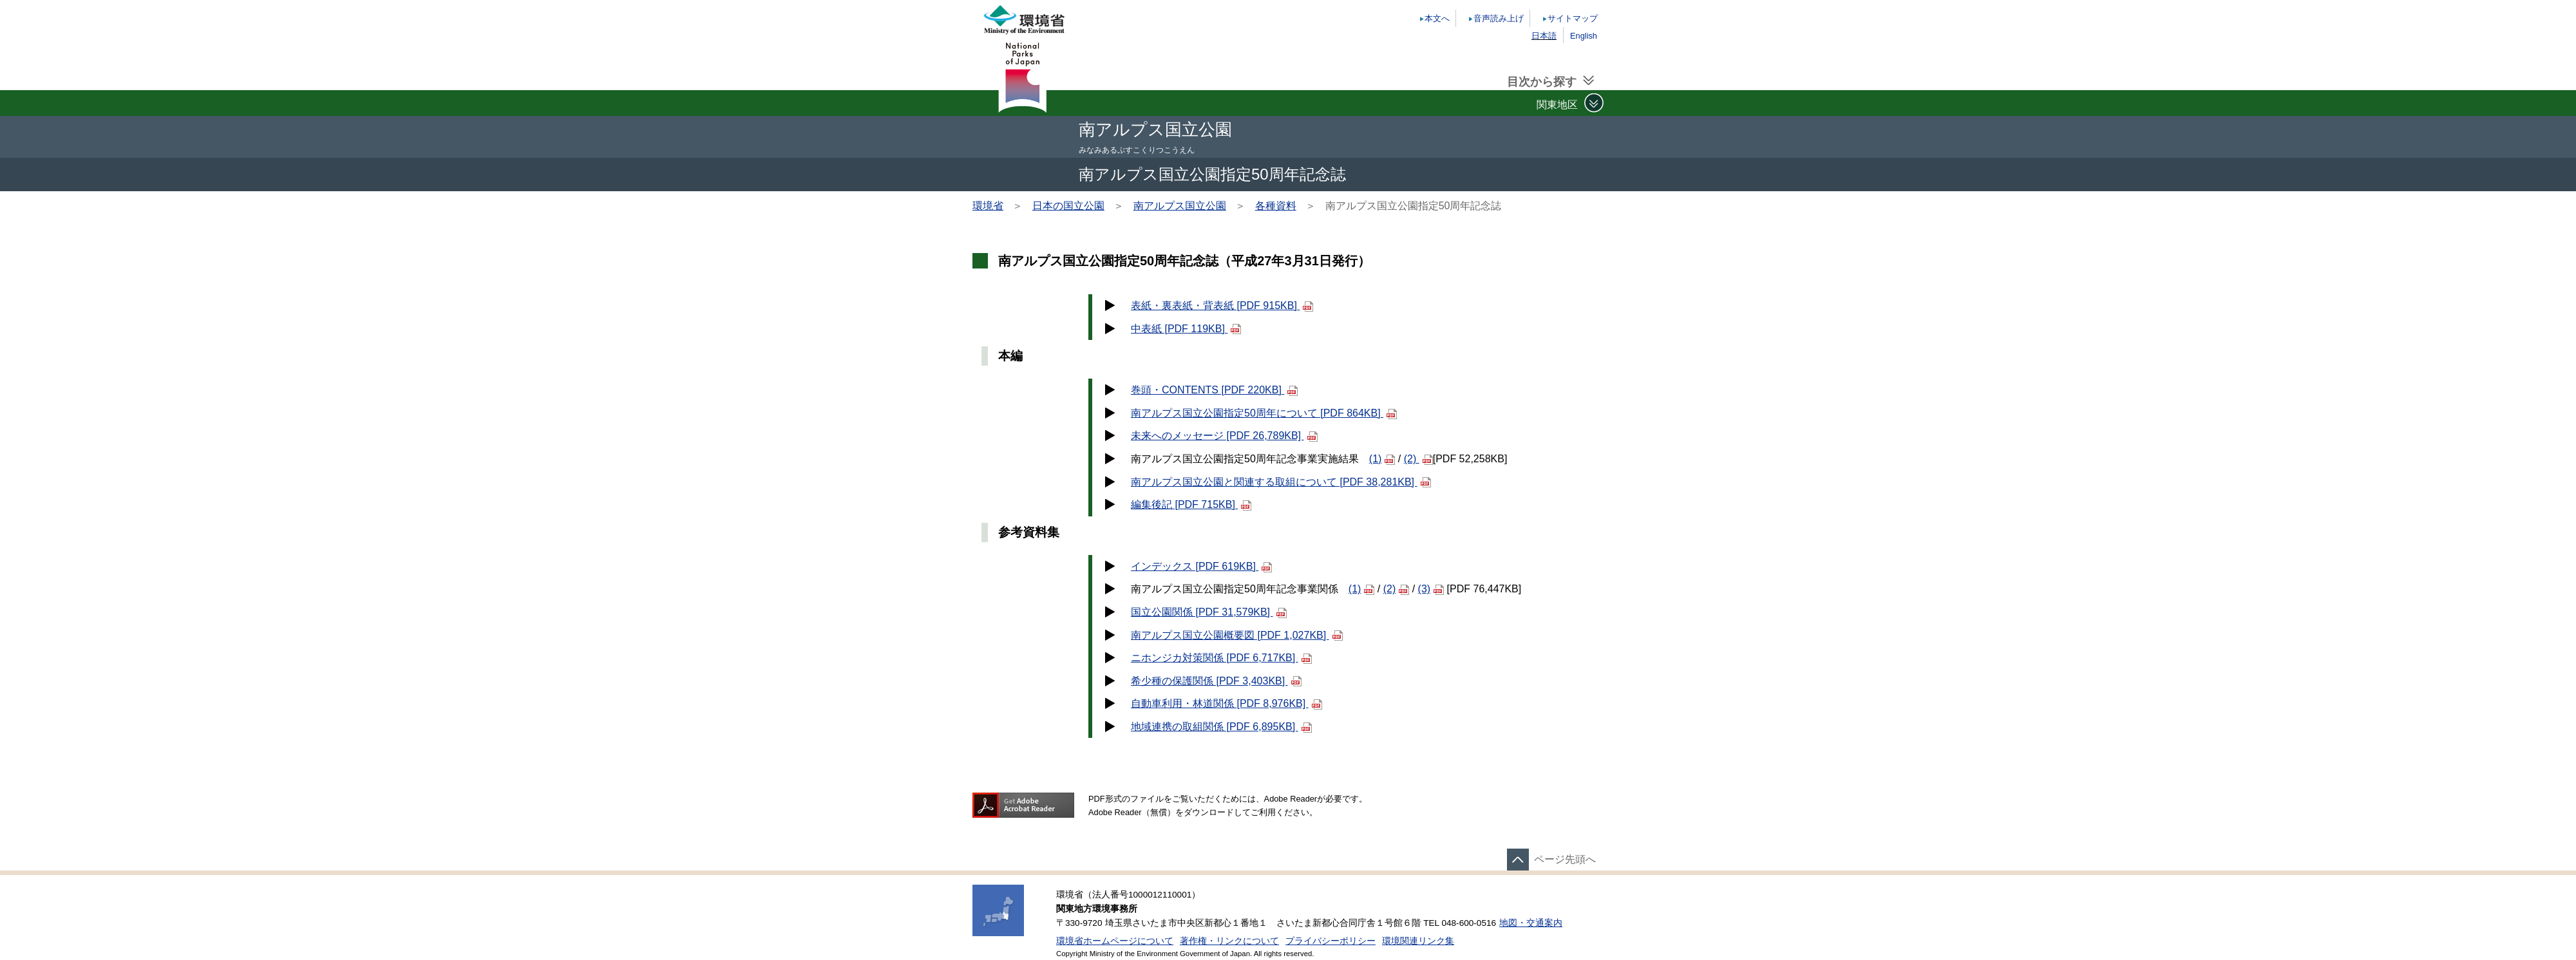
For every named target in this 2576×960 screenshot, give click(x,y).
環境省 (987, 205)
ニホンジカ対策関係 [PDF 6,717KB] (1221, 657)
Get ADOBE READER (1023, 805)
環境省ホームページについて (1114, 941)
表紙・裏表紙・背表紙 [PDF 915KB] (1222, 305)
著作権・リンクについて (1229, 941)
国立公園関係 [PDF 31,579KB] (1209, 612)
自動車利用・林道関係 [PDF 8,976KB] (1226, 703)
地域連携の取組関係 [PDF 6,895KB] (1221, 726)
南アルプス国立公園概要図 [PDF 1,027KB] (1237, 635)
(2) (1418, 458)
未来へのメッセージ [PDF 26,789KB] (1224, 435)
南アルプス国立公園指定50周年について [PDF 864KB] (1264, 413)
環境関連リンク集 (1418, 941)
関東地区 (1557, 104)
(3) (1431, 588)
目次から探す (1542, 81)
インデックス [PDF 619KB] (1201, 566)
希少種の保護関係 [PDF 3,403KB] (1216, 680)
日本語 (1544, 36)
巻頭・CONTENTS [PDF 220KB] (1214, 389)
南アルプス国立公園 (1179, 205)
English (1583, 36)
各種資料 (1275, 205)
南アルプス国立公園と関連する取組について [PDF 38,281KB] (1281, 481)
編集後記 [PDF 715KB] (1191, 504)
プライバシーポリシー (1330, 941)
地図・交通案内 (1530, 923)
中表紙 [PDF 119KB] (1186, 328)
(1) (1382, 458)
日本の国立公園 (1068, 205)
